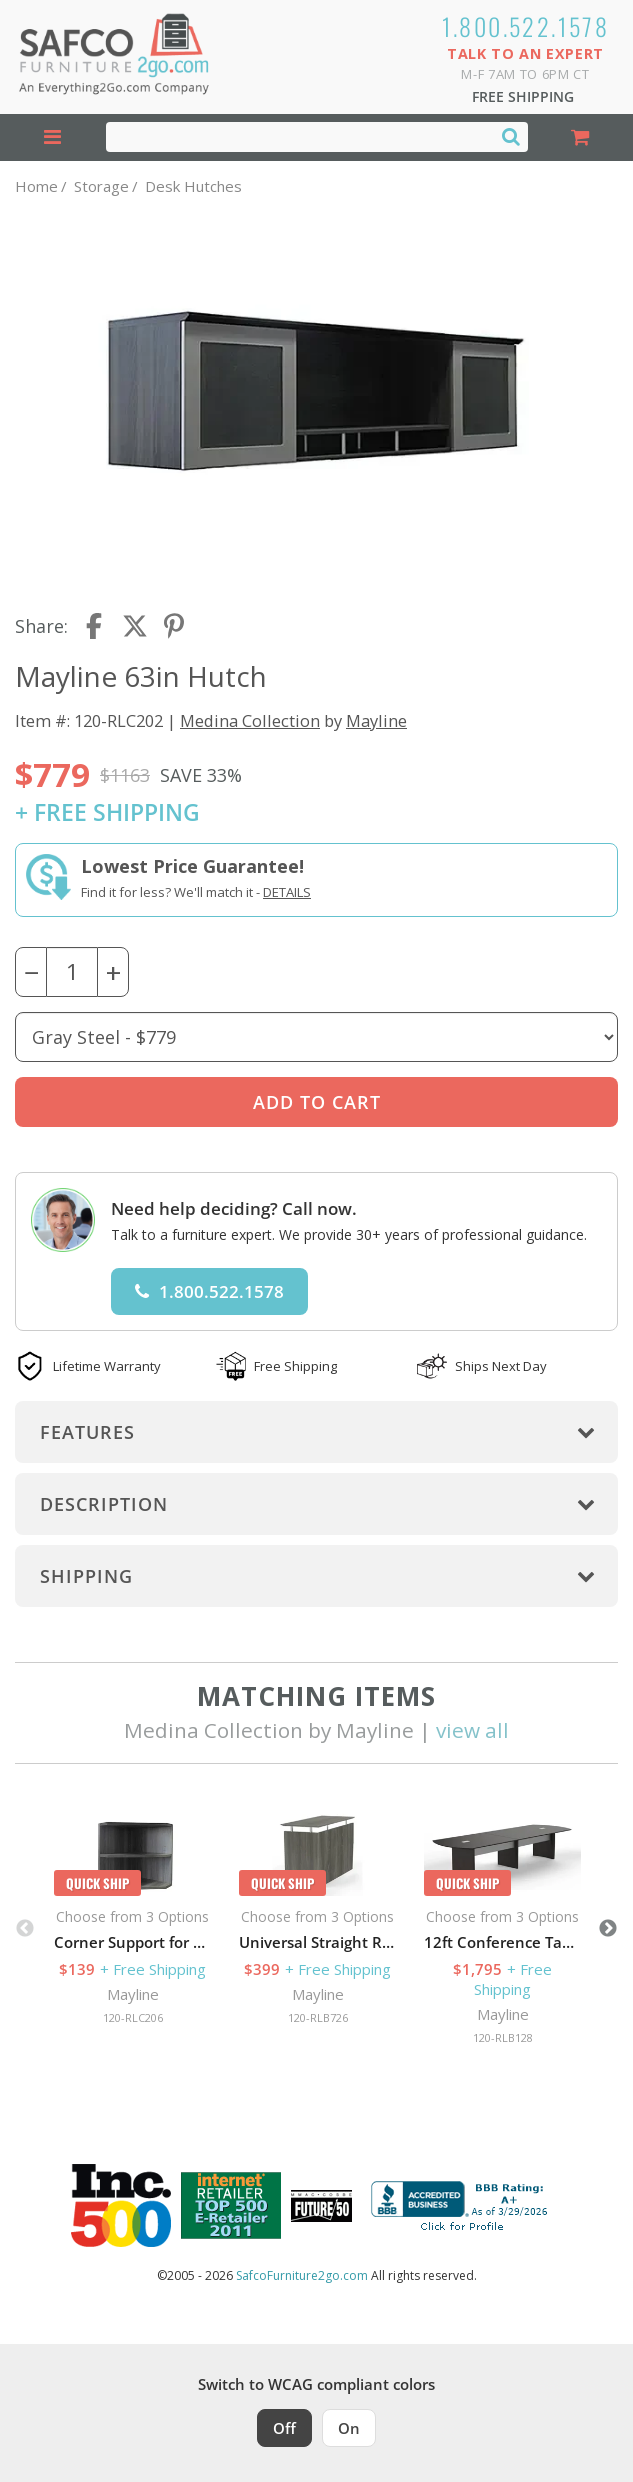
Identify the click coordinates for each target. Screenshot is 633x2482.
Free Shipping (523, 96)
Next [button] (608, 1929)
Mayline (376, 720)
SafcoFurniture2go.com (302, 2275)
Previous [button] (25, 1929)
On (349, 2428)
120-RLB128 (503, 2037)
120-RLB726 (318, 2017)
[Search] (511, 136)
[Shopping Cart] (581, 137)
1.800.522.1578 (526, 26)
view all (472, 1730)
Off (284, 2428)
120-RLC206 (133, 2017)
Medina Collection (250, 720)
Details (287, 892)
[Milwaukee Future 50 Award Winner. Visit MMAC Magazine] (321, 2206)
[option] (132, 1919)
